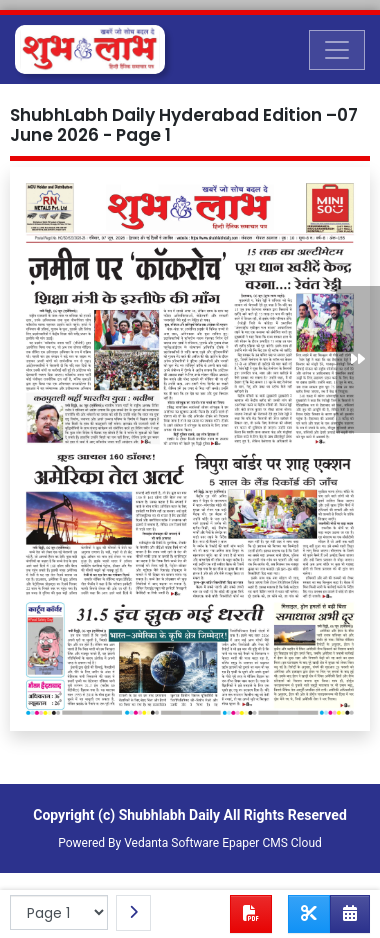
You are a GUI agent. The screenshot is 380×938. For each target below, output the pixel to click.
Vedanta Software (171, 843)
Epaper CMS (255, 843)
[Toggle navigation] (337, 50)
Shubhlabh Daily (169, 815)
